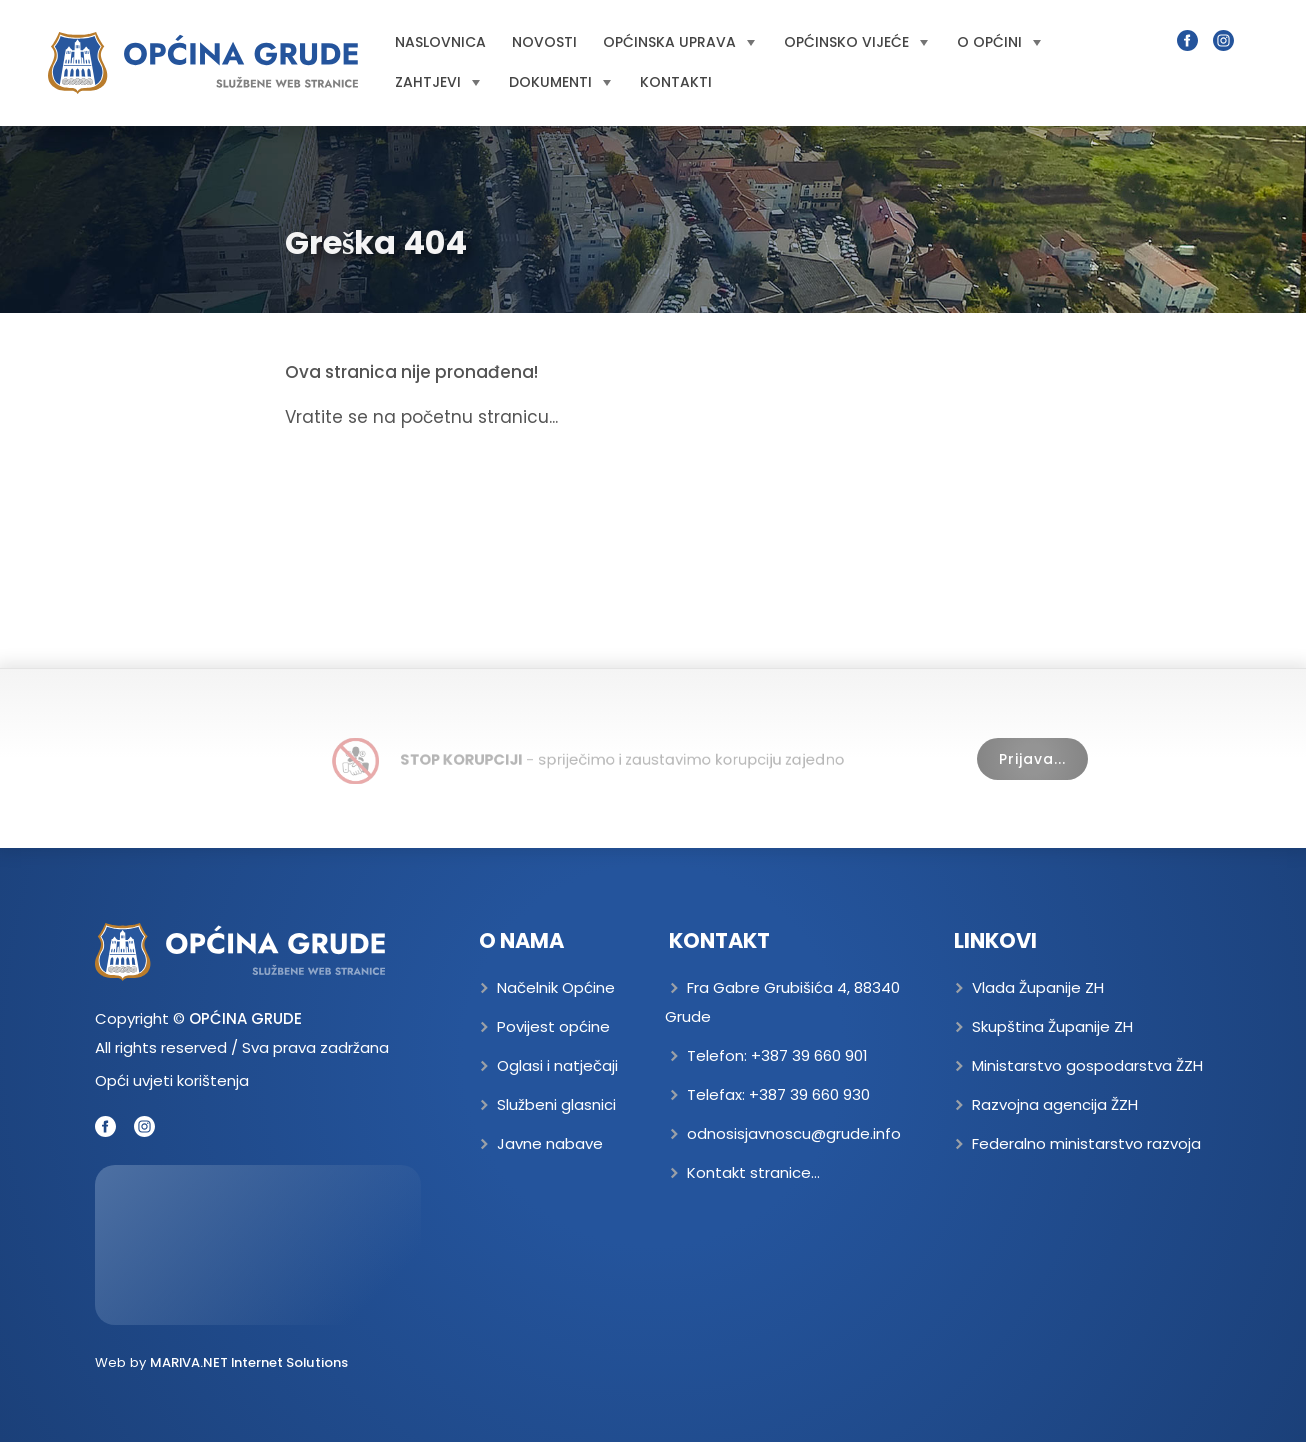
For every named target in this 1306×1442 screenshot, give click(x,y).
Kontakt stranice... (753, 1172)
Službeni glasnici (556, 1104)
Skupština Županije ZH (1052, 1026)
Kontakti (676, 82)
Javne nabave (550, 1143)
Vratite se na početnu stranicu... (421, 417)
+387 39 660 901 (809, 1055)
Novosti (544, 42)
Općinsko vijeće (856, 42)
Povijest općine (553, 1026)
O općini (999, 42)
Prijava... (1032, 759)
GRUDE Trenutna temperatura (258, 1245)
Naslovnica (440, 42)
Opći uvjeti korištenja (172, 1080)
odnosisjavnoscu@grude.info (794, 1133)
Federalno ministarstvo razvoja (1086, 1143)
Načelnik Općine (556, 987)
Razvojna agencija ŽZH (1055, 1104)
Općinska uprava (679, 42)
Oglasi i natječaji (557, 1065)
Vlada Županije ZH (1038, 987)
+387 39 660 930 (809, 1094)
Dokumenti (560, 82)
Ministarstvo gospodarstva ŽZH (1087, 1065)
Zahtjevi (437, 82)
